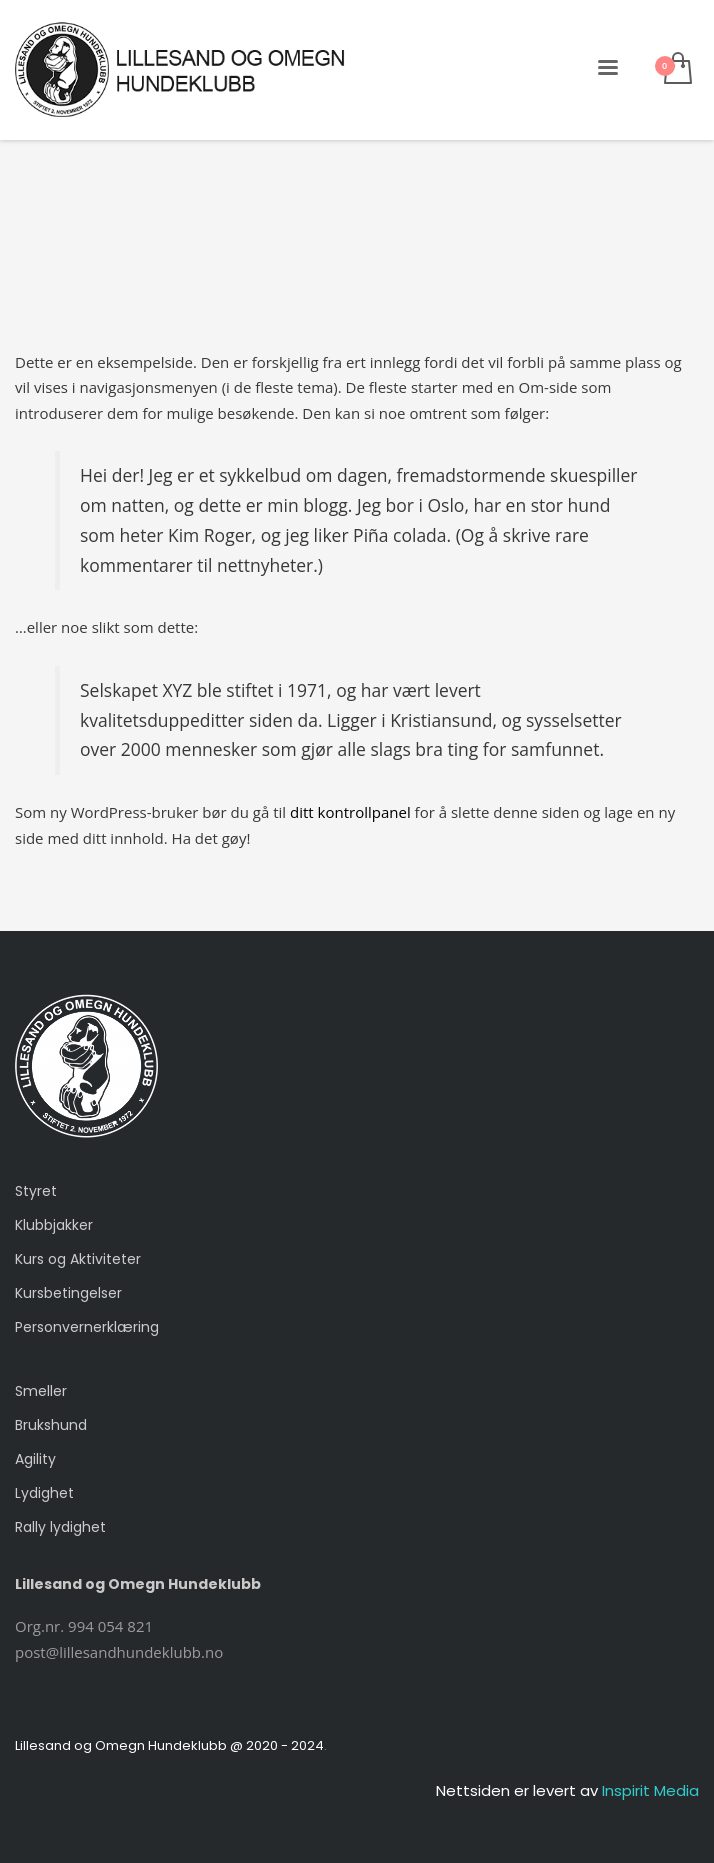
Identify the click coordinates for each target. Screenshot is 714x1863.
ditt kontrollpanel (350, 812)
